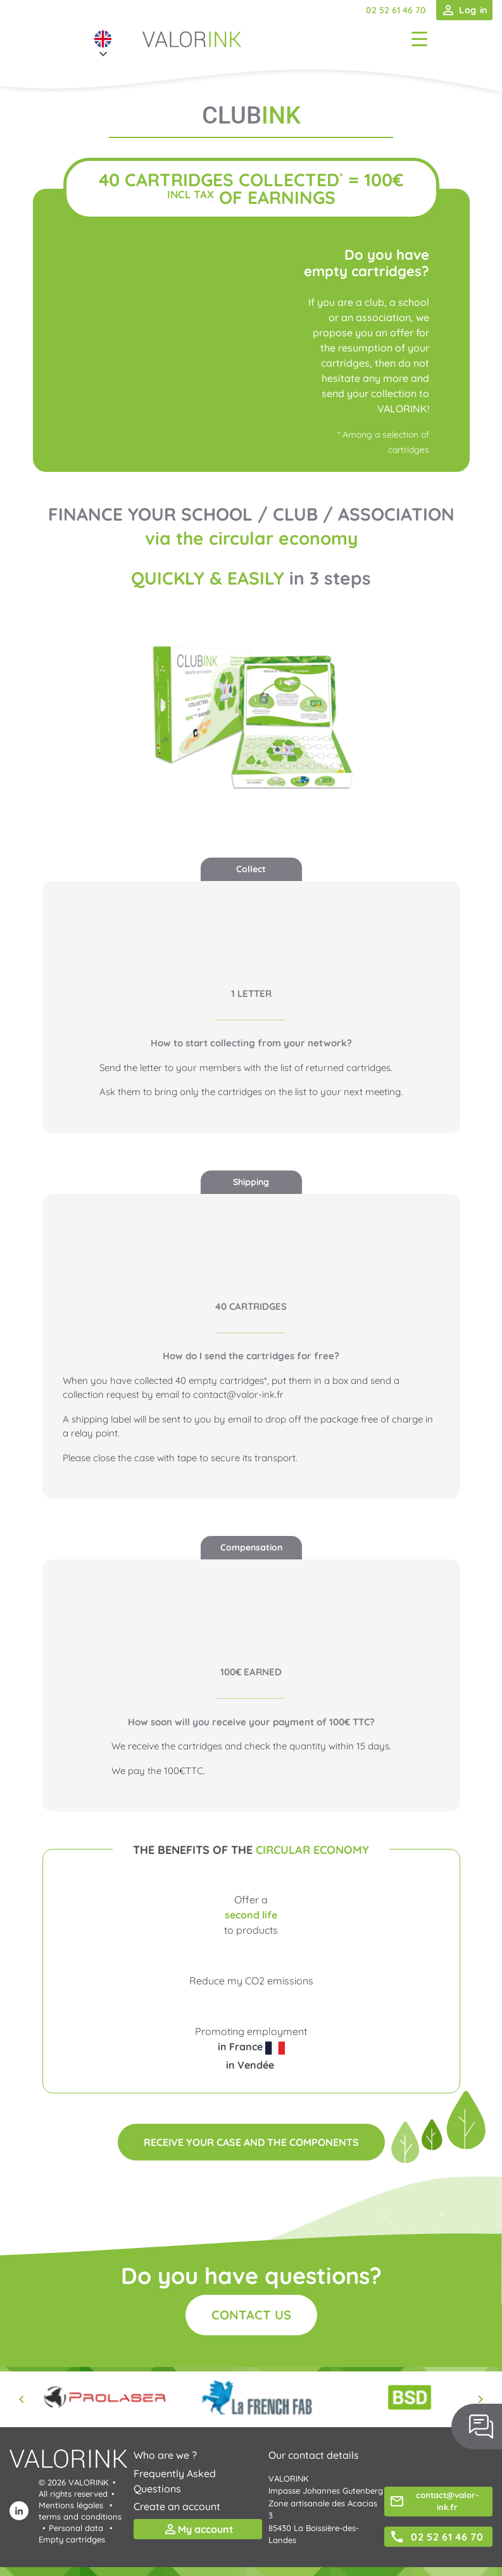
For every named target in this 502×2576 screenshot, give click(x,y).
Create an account (177, 2506)
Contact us (251, 2315)
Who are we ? (165, 2455)
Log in (464, 10)
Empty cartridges (72, 2539)
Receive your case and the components (251, 2142)
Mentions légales (71, 2505)
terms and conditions (80, 2516)
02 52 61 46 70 (396, 10)
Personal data (76, 2528)
